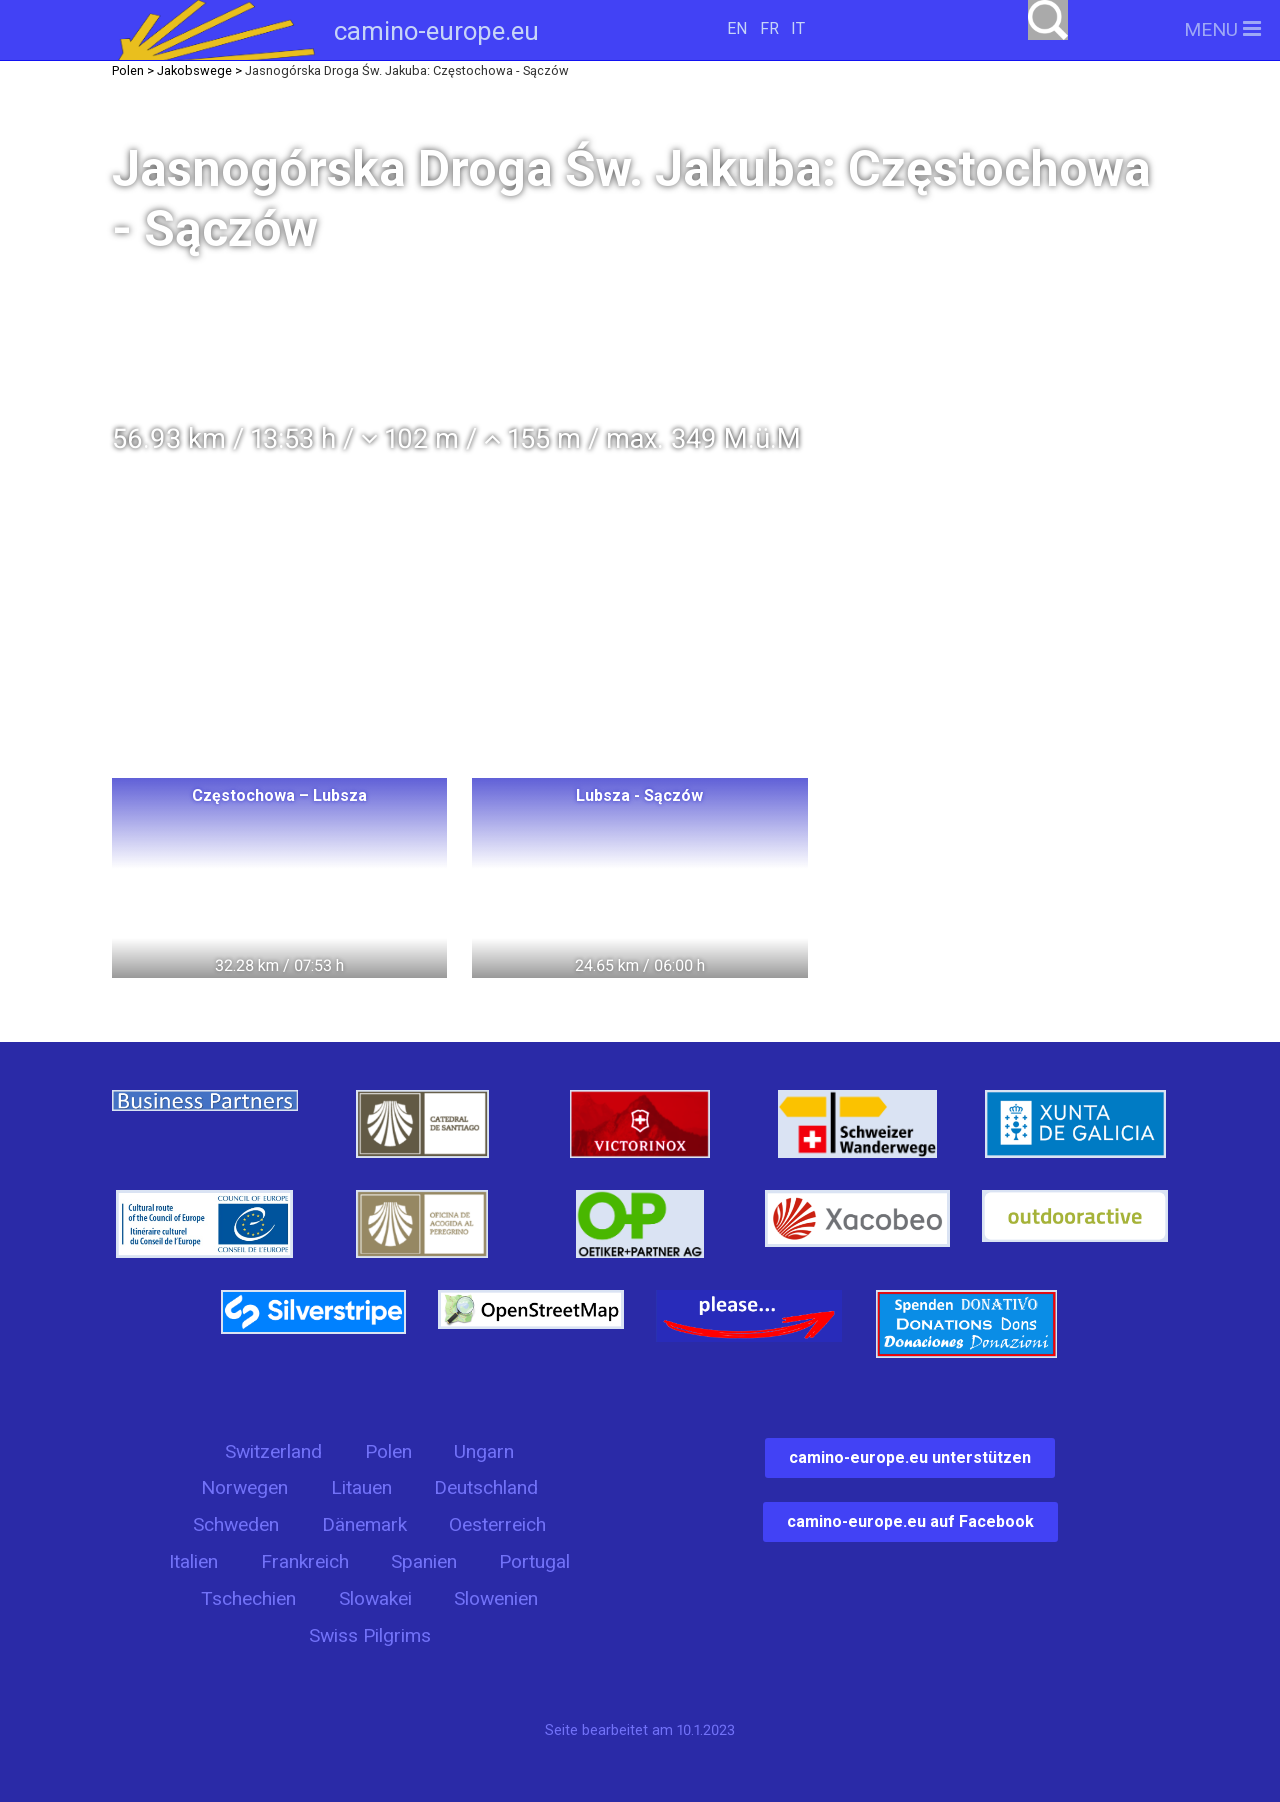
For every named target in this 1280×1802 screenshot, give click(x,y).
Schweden (236, 1524)
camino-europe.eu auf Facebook (910, 1521)
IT (798, 28)
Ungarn (484, 1451)
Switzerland (273, 1451)
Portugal (534, 1561)
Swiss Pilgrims (370, 1635)
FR (769, 28)
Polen (388, 1451)
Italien (193, 1561)
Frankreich (305, 1561)
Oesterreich (497, 1524)
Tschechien (248, 1598)
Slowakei (375, 1598)
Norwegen (244, 1487)
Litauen (361, 1487)
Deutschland (486, 1487)
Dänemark (364, 1524)
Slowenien (496, 1598)
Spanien (424, 1561)
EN (737, 28)
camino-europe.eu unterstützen (910, 1457)
